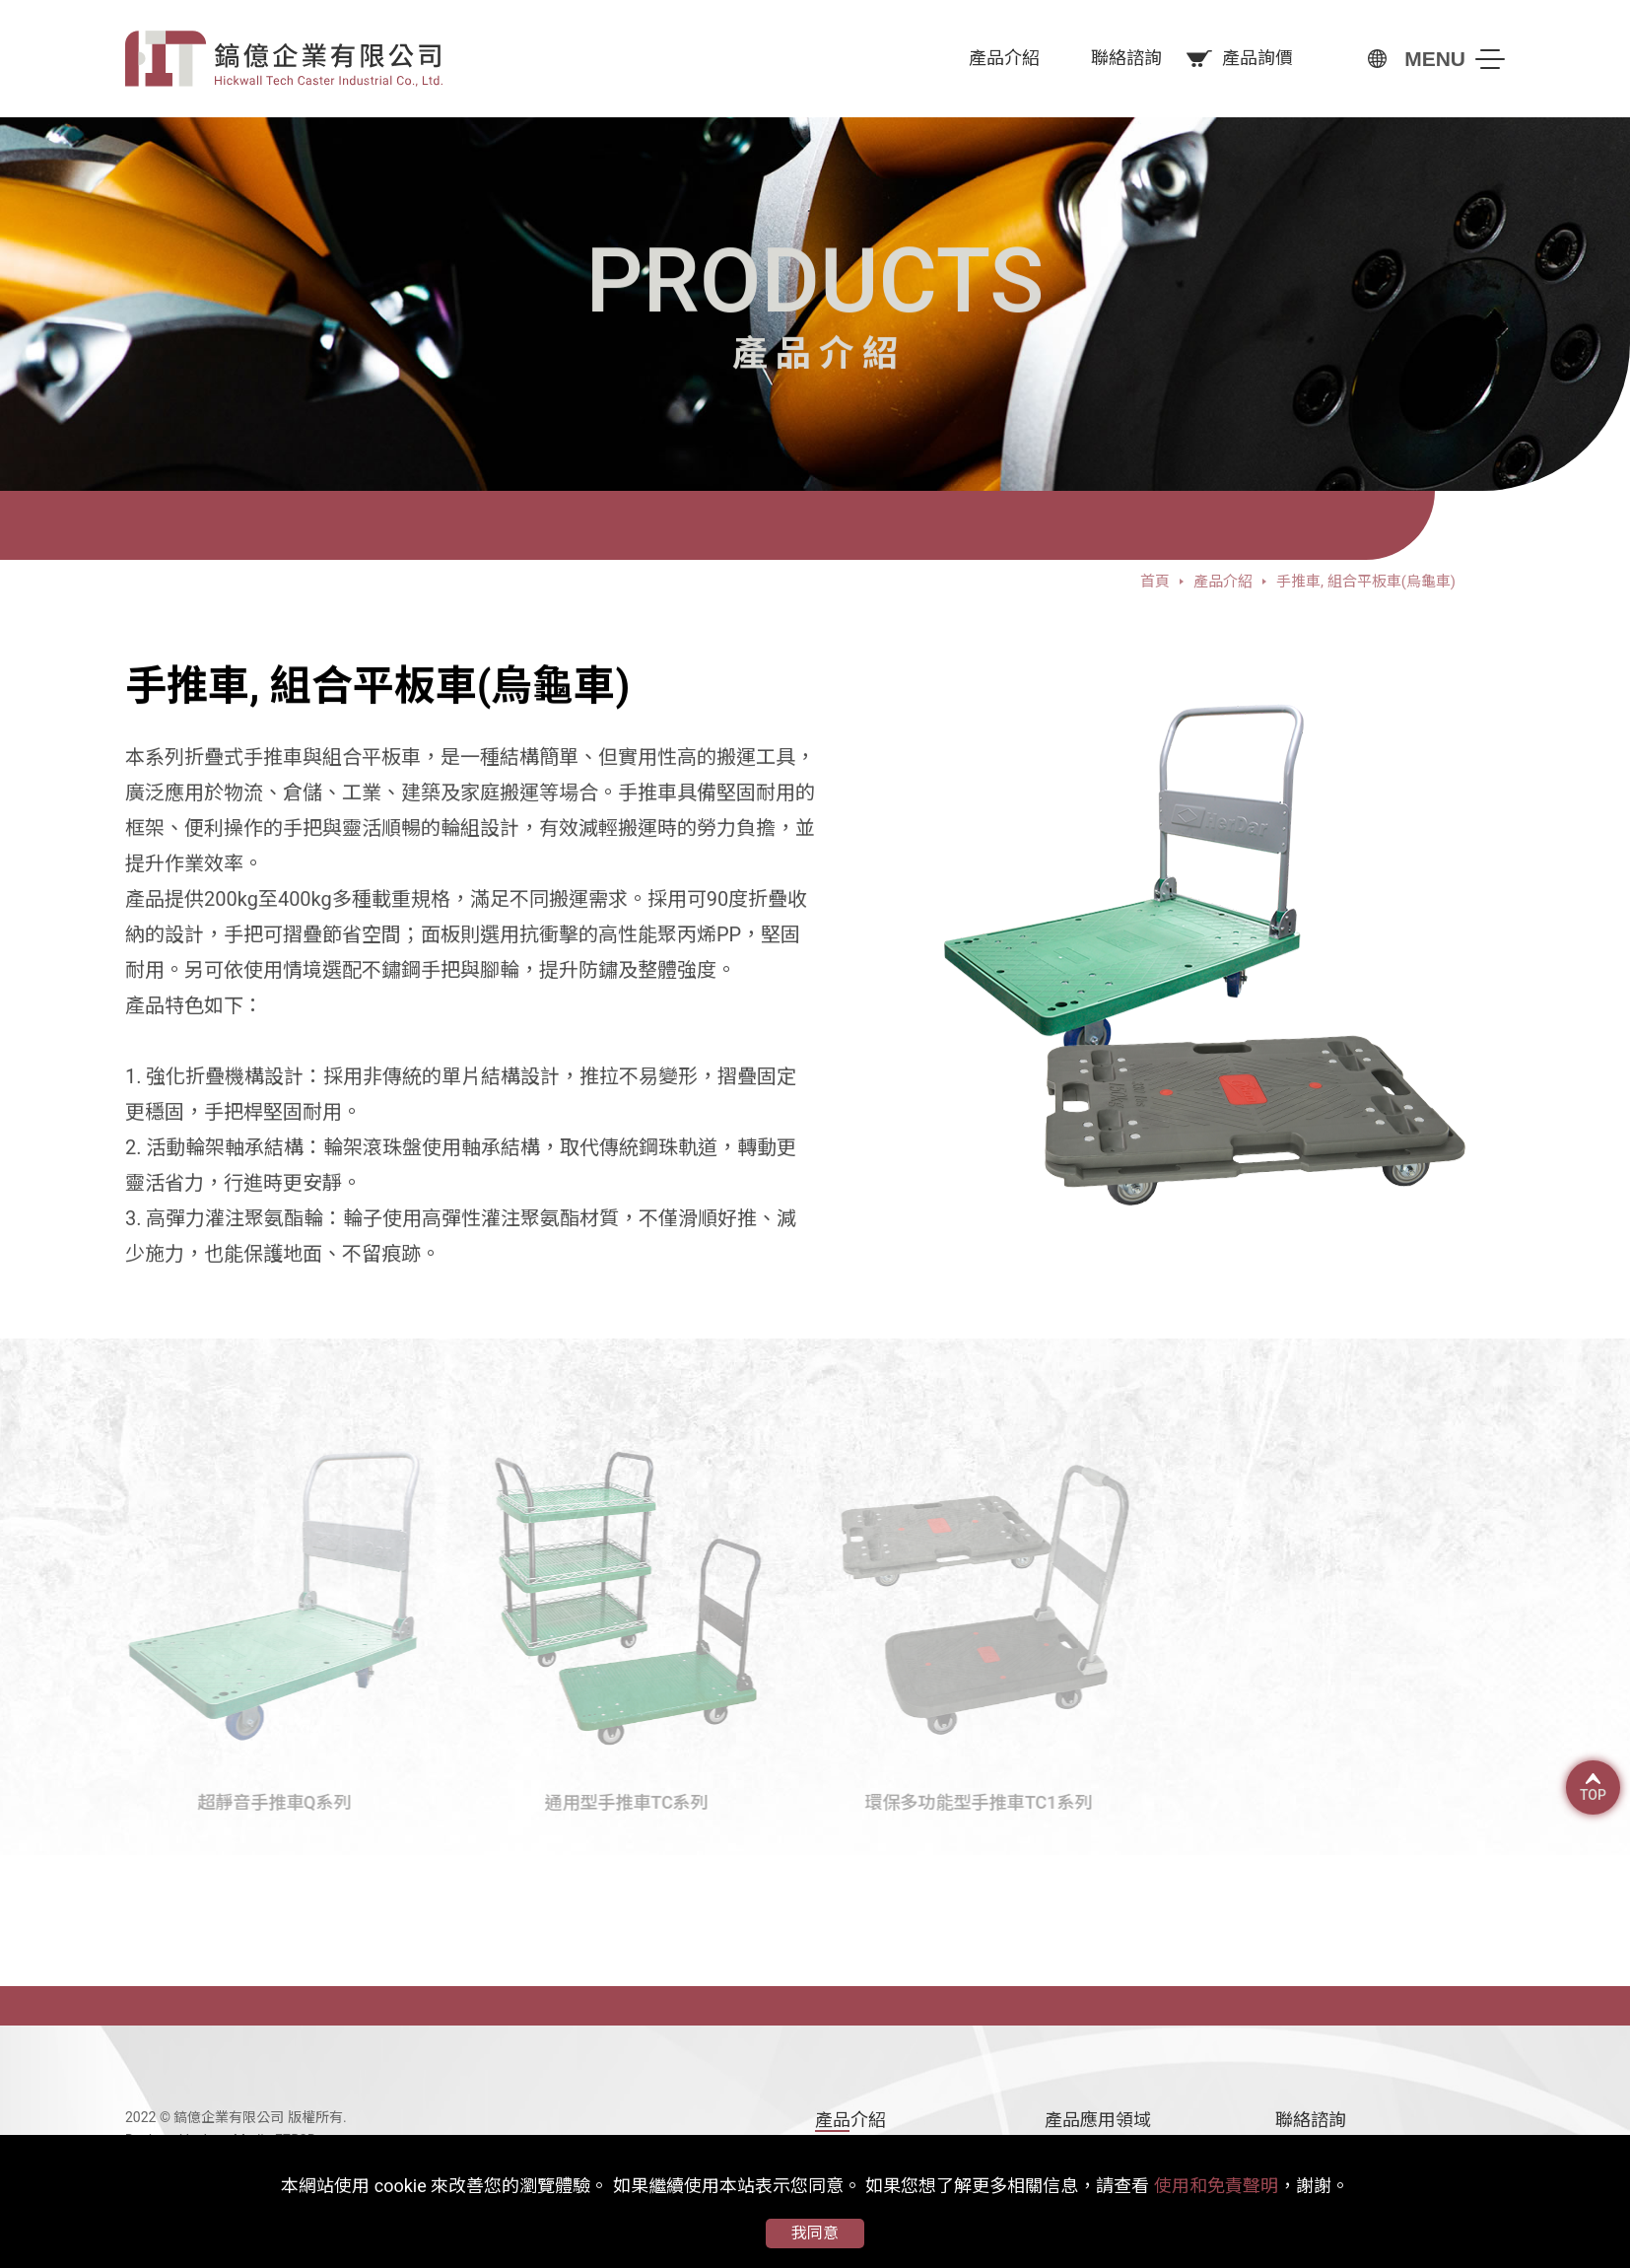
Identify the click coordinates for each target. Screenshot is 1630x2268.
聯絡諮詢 (1310, 2119)
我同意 (815, 2233)
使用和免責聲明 (1216, 2185)
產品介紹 (850, 2119)
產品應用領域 (1098, 2119)
